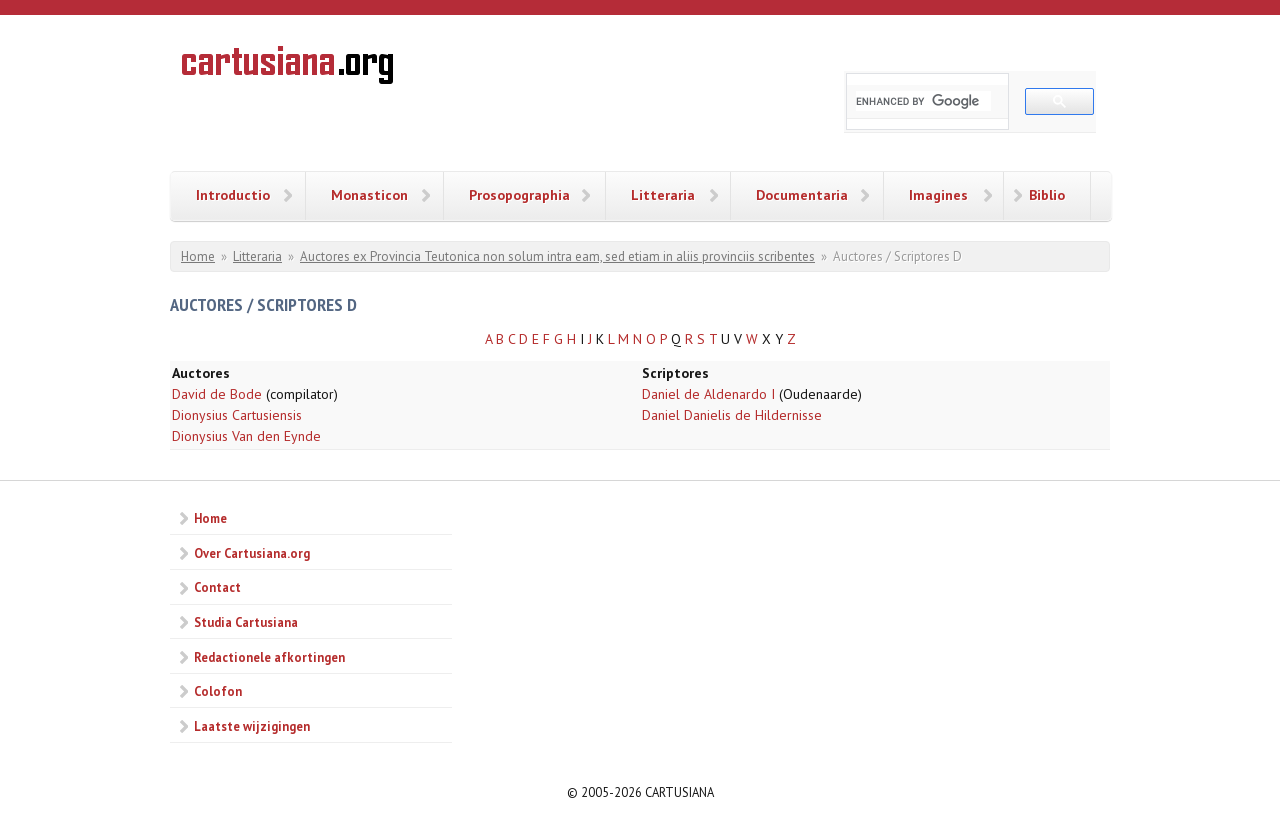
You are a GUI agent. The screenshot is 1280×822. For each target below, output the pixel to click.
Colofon (218, 691)
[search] (923, 101)
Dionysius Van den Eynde (246, 436)
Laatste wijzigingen (252, 726)
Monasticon (369, 195)
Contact (217, 587)
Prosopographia (519, 195)
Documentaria (802, 195)
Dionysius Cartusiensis (237, 415)
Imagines (938, 195)
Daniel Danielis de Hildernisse (732, 415)
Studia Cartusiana (246, 622)
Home (198, 256)
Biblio (1047, 195)
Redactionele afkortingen (269, 657)
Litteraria (663, 195)
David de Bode (217, 394)
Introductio (233, 195)
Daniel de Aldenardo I (708, 394)
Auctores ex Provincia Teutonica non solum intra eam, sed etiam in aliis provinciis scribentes (557, 256)
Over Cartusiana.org (252, 553)
